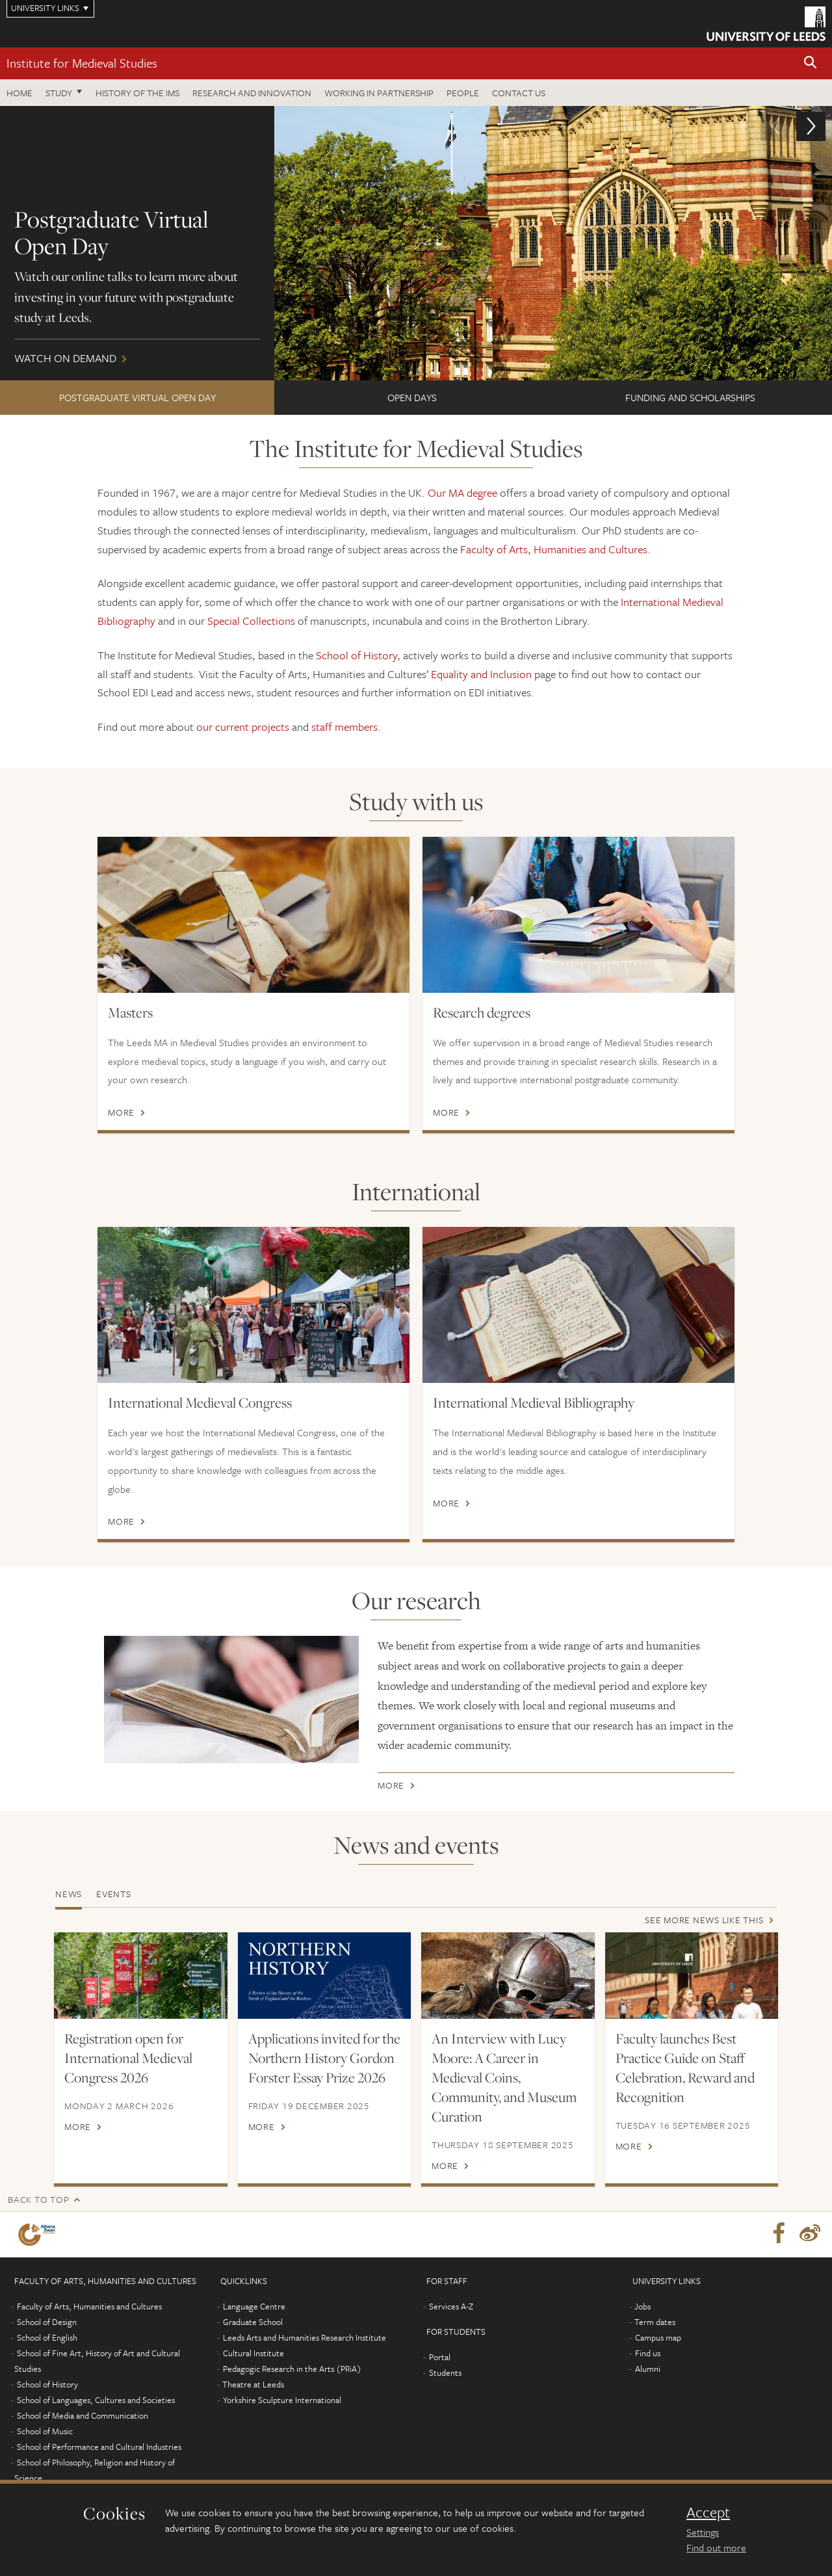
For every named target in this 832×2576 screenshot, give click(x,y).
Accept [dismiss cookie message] (708, 2512)
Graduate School (253, 2321)
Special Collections (251, 620)
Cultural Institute (253, 2352)
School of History (356, 655)
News (68, 1893)
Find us (647, 2352)
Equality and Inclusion (481, 674)
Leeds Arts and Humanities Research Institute (304, 2337)
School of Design (47, 2321)
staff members (344, 726)
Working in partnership (379, 92)
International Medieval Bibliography (533, 1402)
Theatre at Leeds (253, 2384)
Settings (702, 2532)
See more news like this (704, 1919)
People (463, 92)
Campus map (658, 2337)
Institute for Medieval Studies (81, 63)
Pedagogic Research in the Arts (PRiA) (292, 2368)
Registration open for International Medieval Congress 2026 (128, 2058)
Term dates (654, 2321)
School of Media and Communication (82, 2415)
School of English (47, 2337)
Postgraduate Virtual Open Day (137, 397)
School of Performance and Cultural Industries (99, 2446)
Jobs (642, 2306)
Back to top (38, 2199)
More (121, 1112)
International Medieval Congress (200, 1402)
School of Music (45, 2431)
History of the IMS (137, 92)
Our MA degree (462, 492)
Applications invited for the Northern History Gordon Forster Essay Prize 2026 (324, 2058)
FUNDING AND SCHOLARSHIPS (690, 397)
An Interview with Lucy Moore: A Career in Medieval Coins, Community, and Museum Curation (504, 2077)
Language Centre (254, 2306)
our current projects (242, 726)
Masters (130, 1012)
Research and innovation (251, 92)
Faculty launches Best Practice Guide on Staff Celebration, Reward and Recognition (685, 2068)
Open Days (412, 397)
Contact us (518, 92)
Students (445, 2372)
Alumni (647, 2368)
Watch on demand (416, 243)
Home (19, 92)
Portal (439, 2356)
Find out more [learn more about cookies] (716, 2547)
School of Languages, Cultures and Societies (96, 2399)
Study (59, 92)
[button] (811, 63)
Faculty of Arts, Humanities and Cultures (553, 549)
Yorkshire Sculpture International (282, 2399)
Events (113, 1893)
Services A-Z (451, 2306)
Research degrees (481, 1012)
